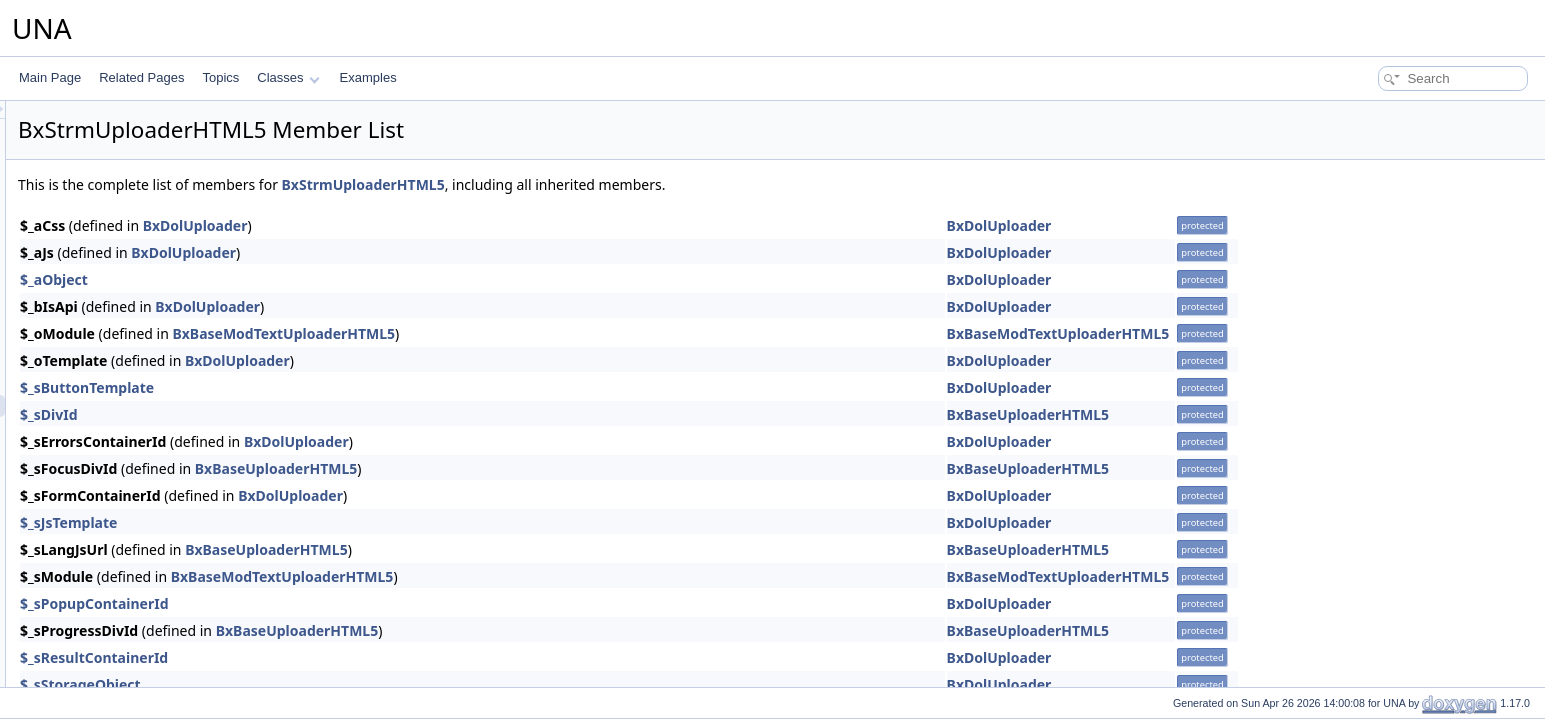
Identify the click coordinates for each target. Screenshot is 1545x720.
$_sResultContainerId (344, 657)
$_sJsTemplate (318, 522)
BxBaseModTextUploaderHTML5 (533, 333)
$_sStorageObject (330, 684)
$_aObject (304, 279)
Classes (288, 77)
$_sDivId (299, 414)
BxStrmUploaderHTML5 (613, 184)
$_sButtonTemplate (337, 387)
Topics (220, 77)
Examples (368, 77)
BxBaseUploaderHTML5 (1278, 414)
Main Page (50, 77)
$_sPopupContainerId (344, 603)
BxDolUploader (445, 225)
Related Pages (141, 77)
